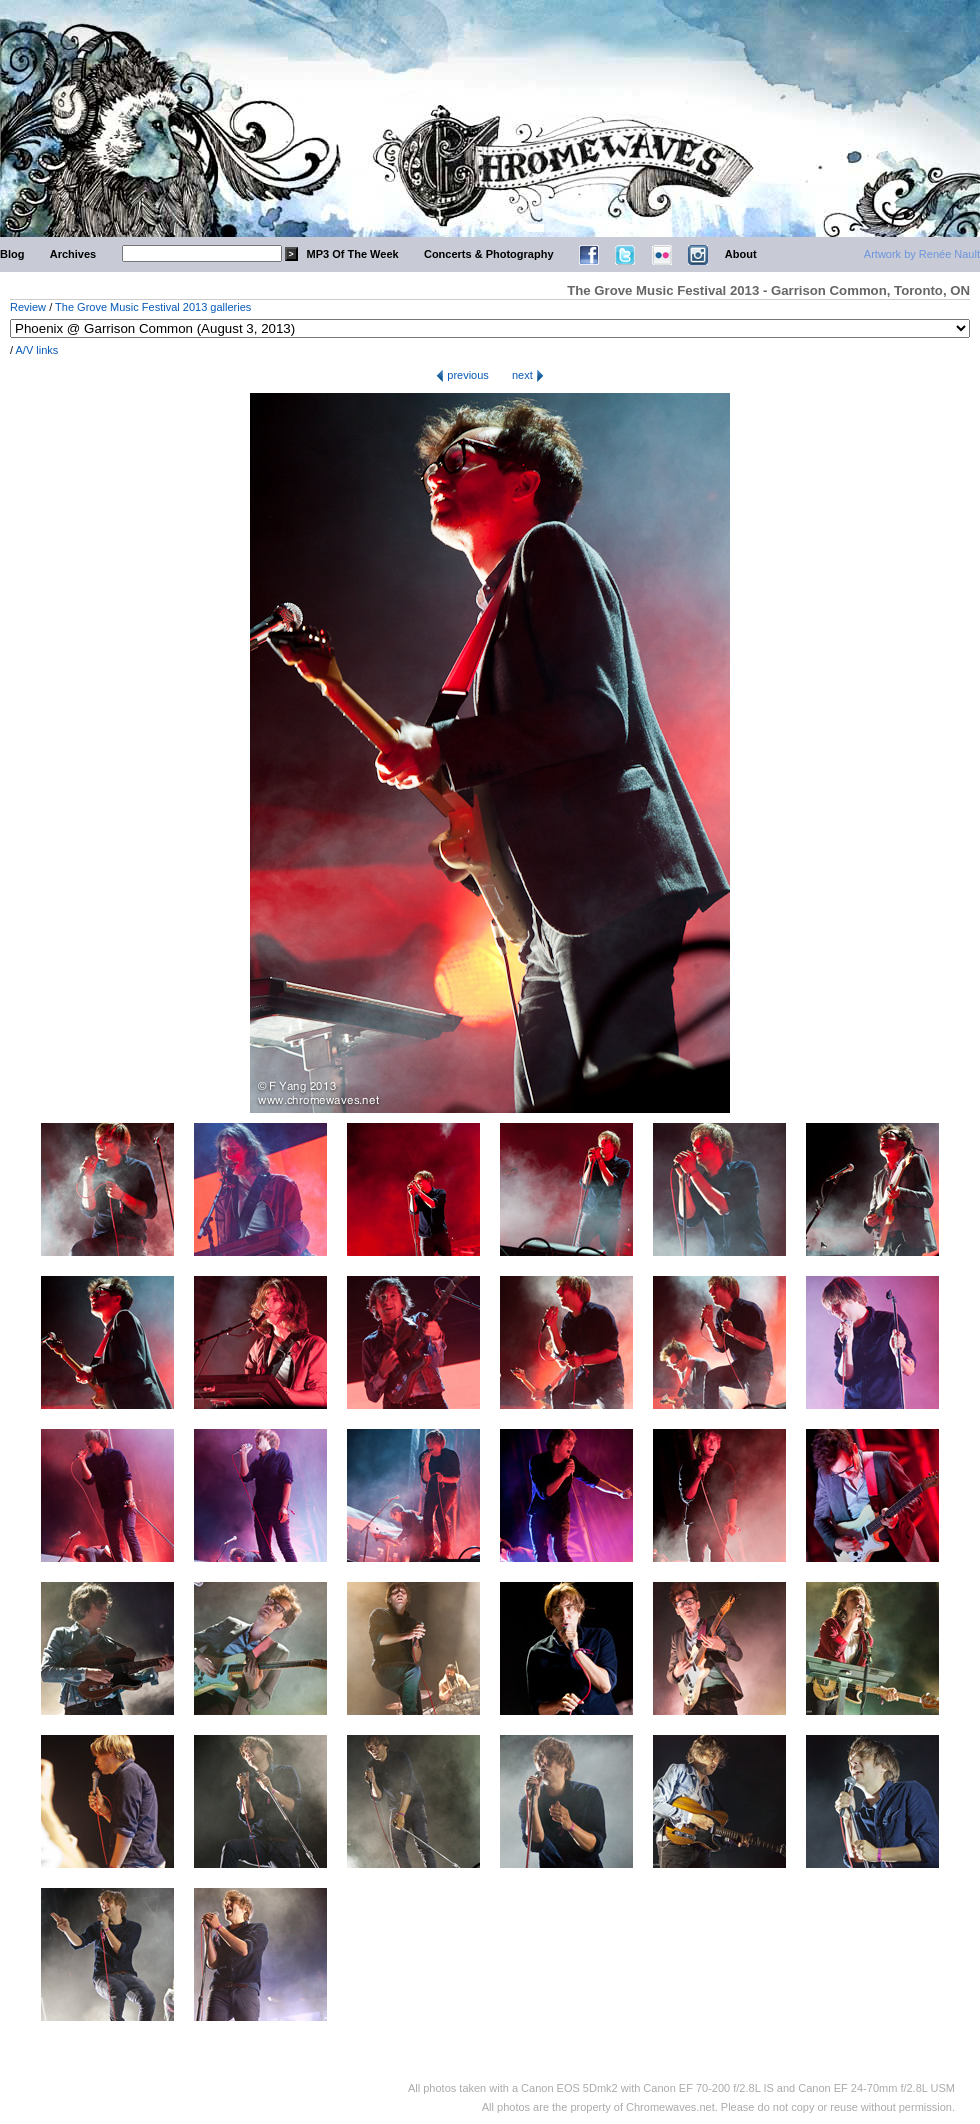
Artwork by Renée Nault (922, 254)
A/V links (37, 350)
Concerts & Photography (489, 254)
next (528, 375)
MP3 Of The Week (353, 254)
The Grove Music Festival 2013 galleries (153, 307)
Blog (12, 254)
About (741, 254)
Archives (73, 254)
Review (28, 307)
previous (462, 375)
